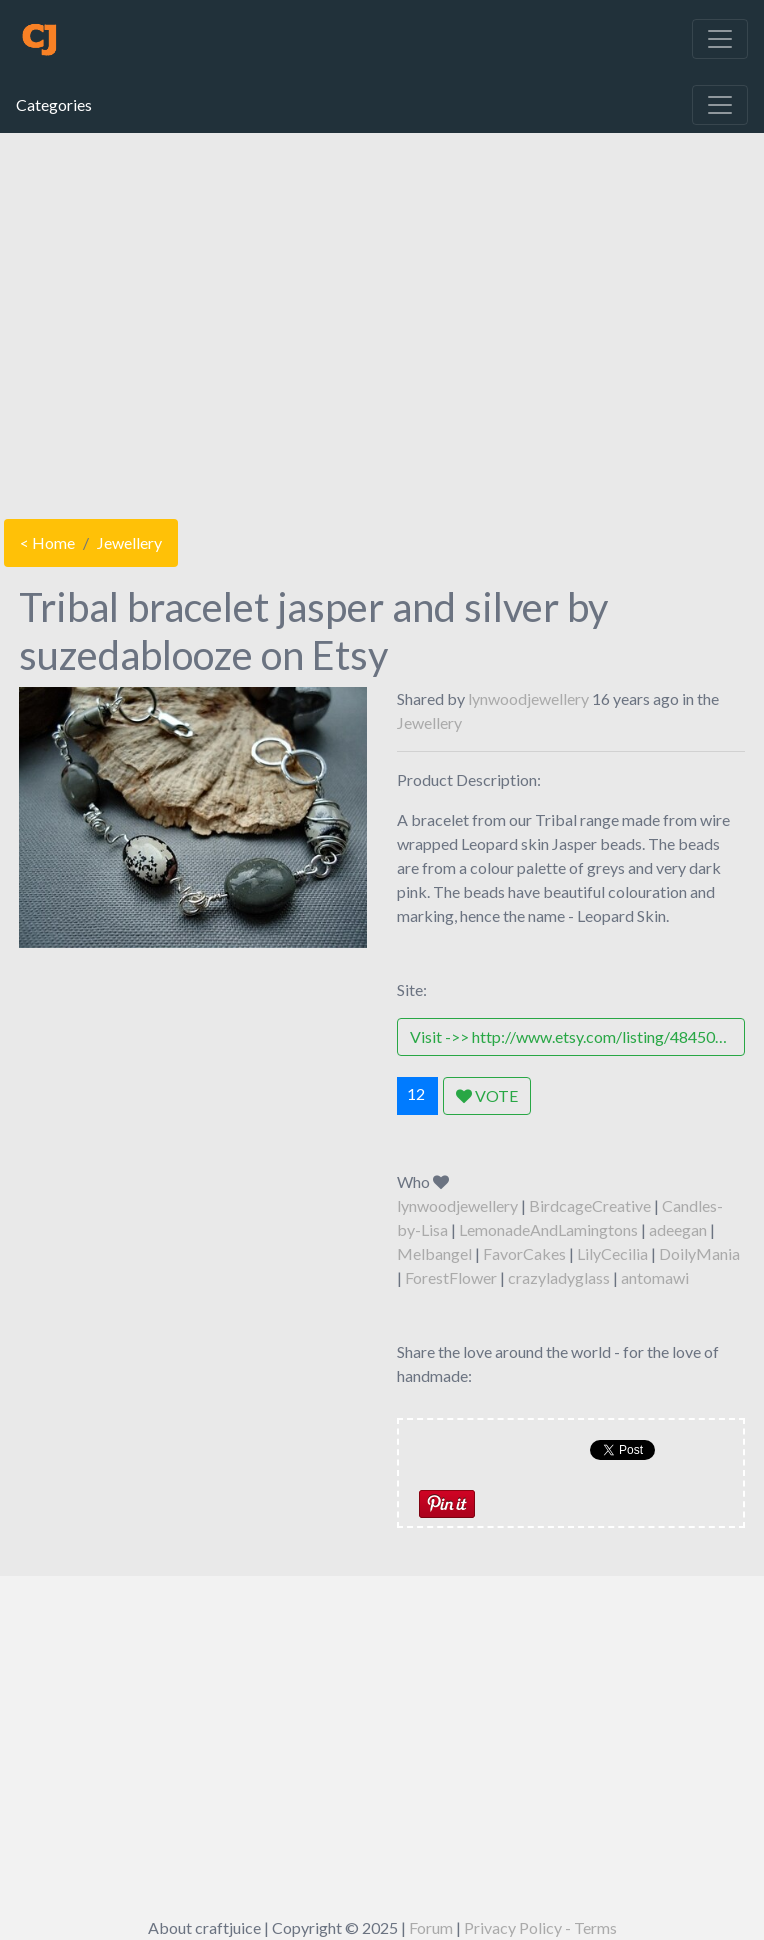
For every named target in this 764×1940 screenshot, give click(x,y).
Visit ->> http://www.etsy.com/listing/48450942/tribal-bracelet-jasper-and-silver (577, 1036)
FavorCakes (524, 1253)
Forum (431, 1927)
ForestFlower (451, 1277)
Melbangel (434, 1253)
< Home (47, 542)
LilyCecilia (612, 1253)
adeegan (678, 1229)
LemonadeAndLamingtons (548, 1229)
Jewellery (129, 542)
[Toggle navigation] (720, 39)
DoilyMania (699, 1253)
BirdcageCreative (590, 1205)
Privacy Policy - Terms (540, 1927)
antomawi (655, 1277)
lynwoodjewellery (528, 698)
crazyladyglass (559, 1277)
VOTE (487, 1095)
